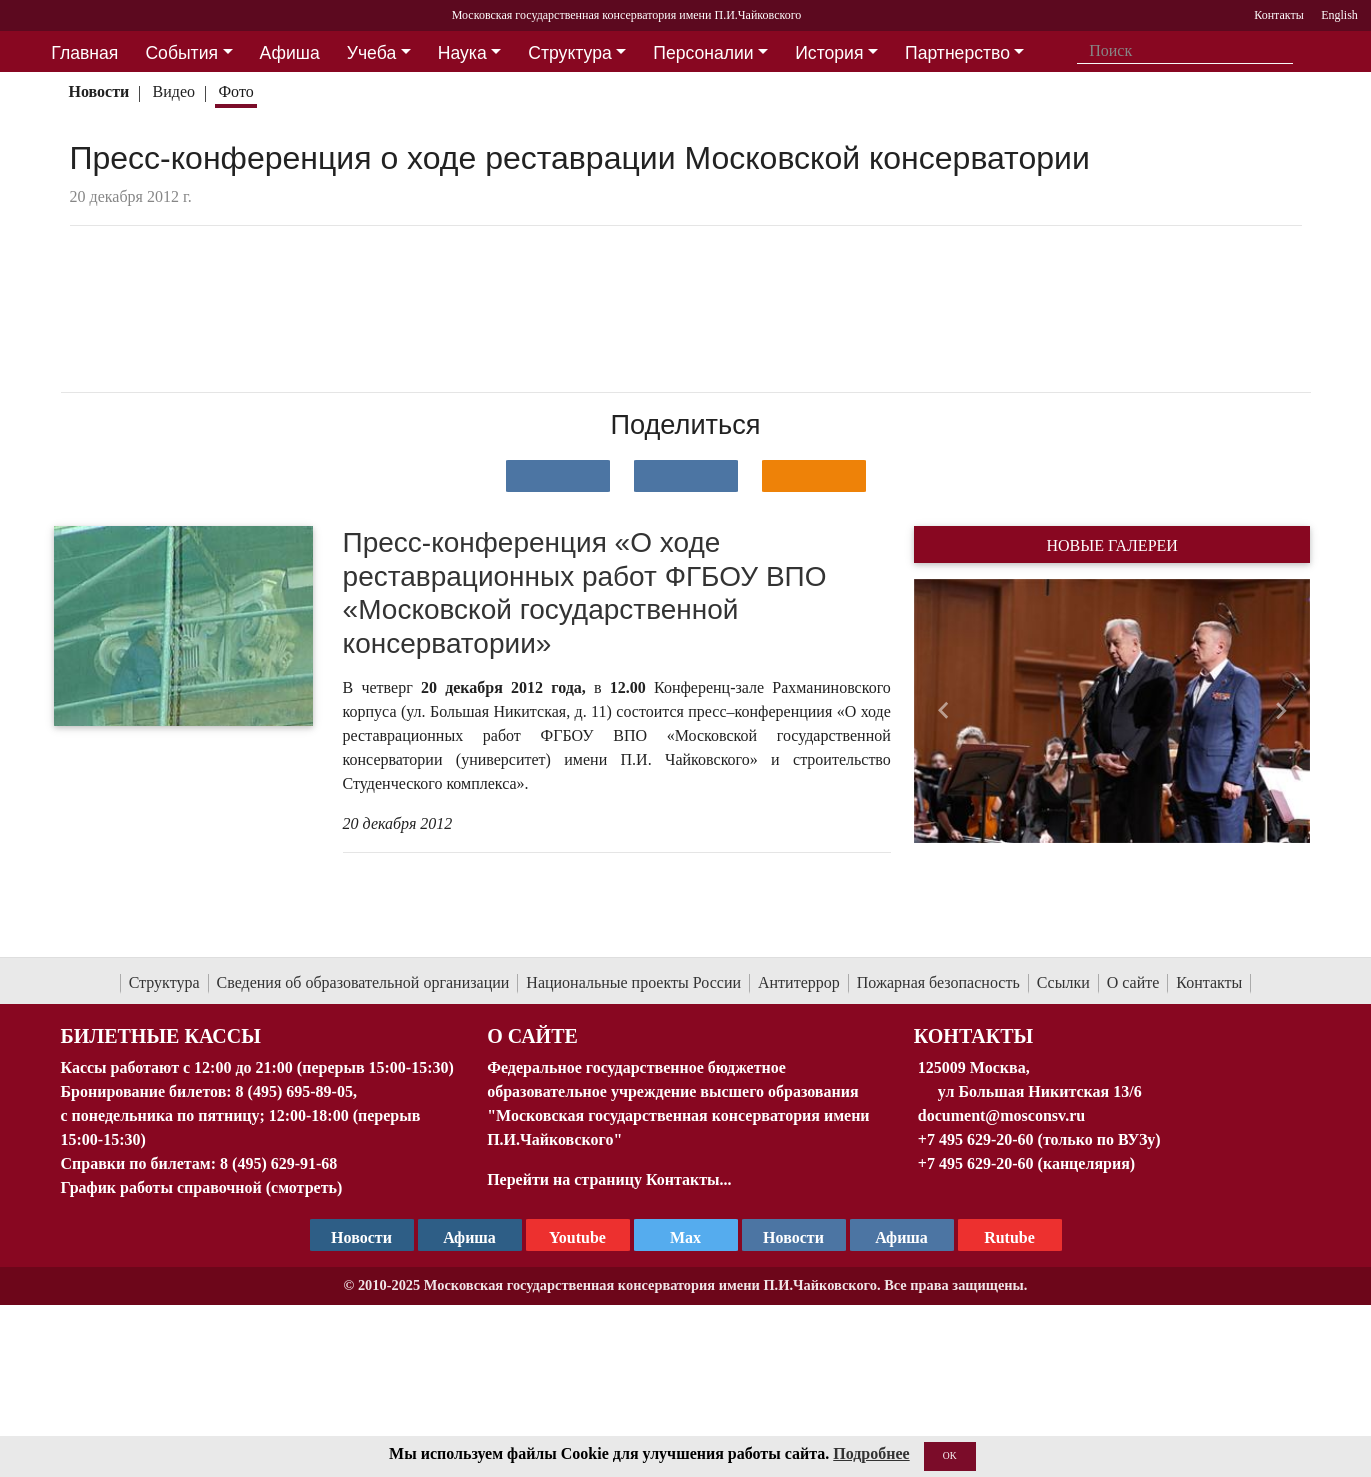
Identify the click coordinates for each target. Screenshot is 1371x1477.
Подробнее (871, 1453)
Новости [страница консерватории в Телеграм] (361, 1237)
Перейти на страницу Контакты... (609, 1179)
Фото (235, 91)
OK (950, 1455)
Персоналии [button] (703, 53)
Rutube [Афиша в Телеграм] (1009, 1237)
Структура (164, 982)
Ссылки (1063, 982)
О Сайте (532, 1036)
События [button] (181, 53)
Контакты (1209, 982)
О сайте (1133, 982)
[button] (943, 711)
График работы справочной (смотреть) (202, 1187)
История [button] (829, 53)
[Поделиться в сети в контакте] (558, 476)
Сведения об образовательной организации (363, 982)
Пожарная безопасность (938, 982)
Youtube (577, 1237)
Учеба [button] (371, 53)
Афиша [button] (290, 53)
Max (685, 1237)
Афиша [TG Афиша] (469, 1237)
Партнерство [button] (957, 53)
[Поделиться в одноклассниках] (814, 476)
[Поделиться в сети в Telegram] (686, 476)
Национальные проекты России (633, 982)
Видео (174, 91)
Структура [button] (569, 53)
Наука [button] (462, 53)
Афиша (901, 1237)
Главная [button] (84, 53)
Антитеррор (799, 982)
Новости (98, 91)
